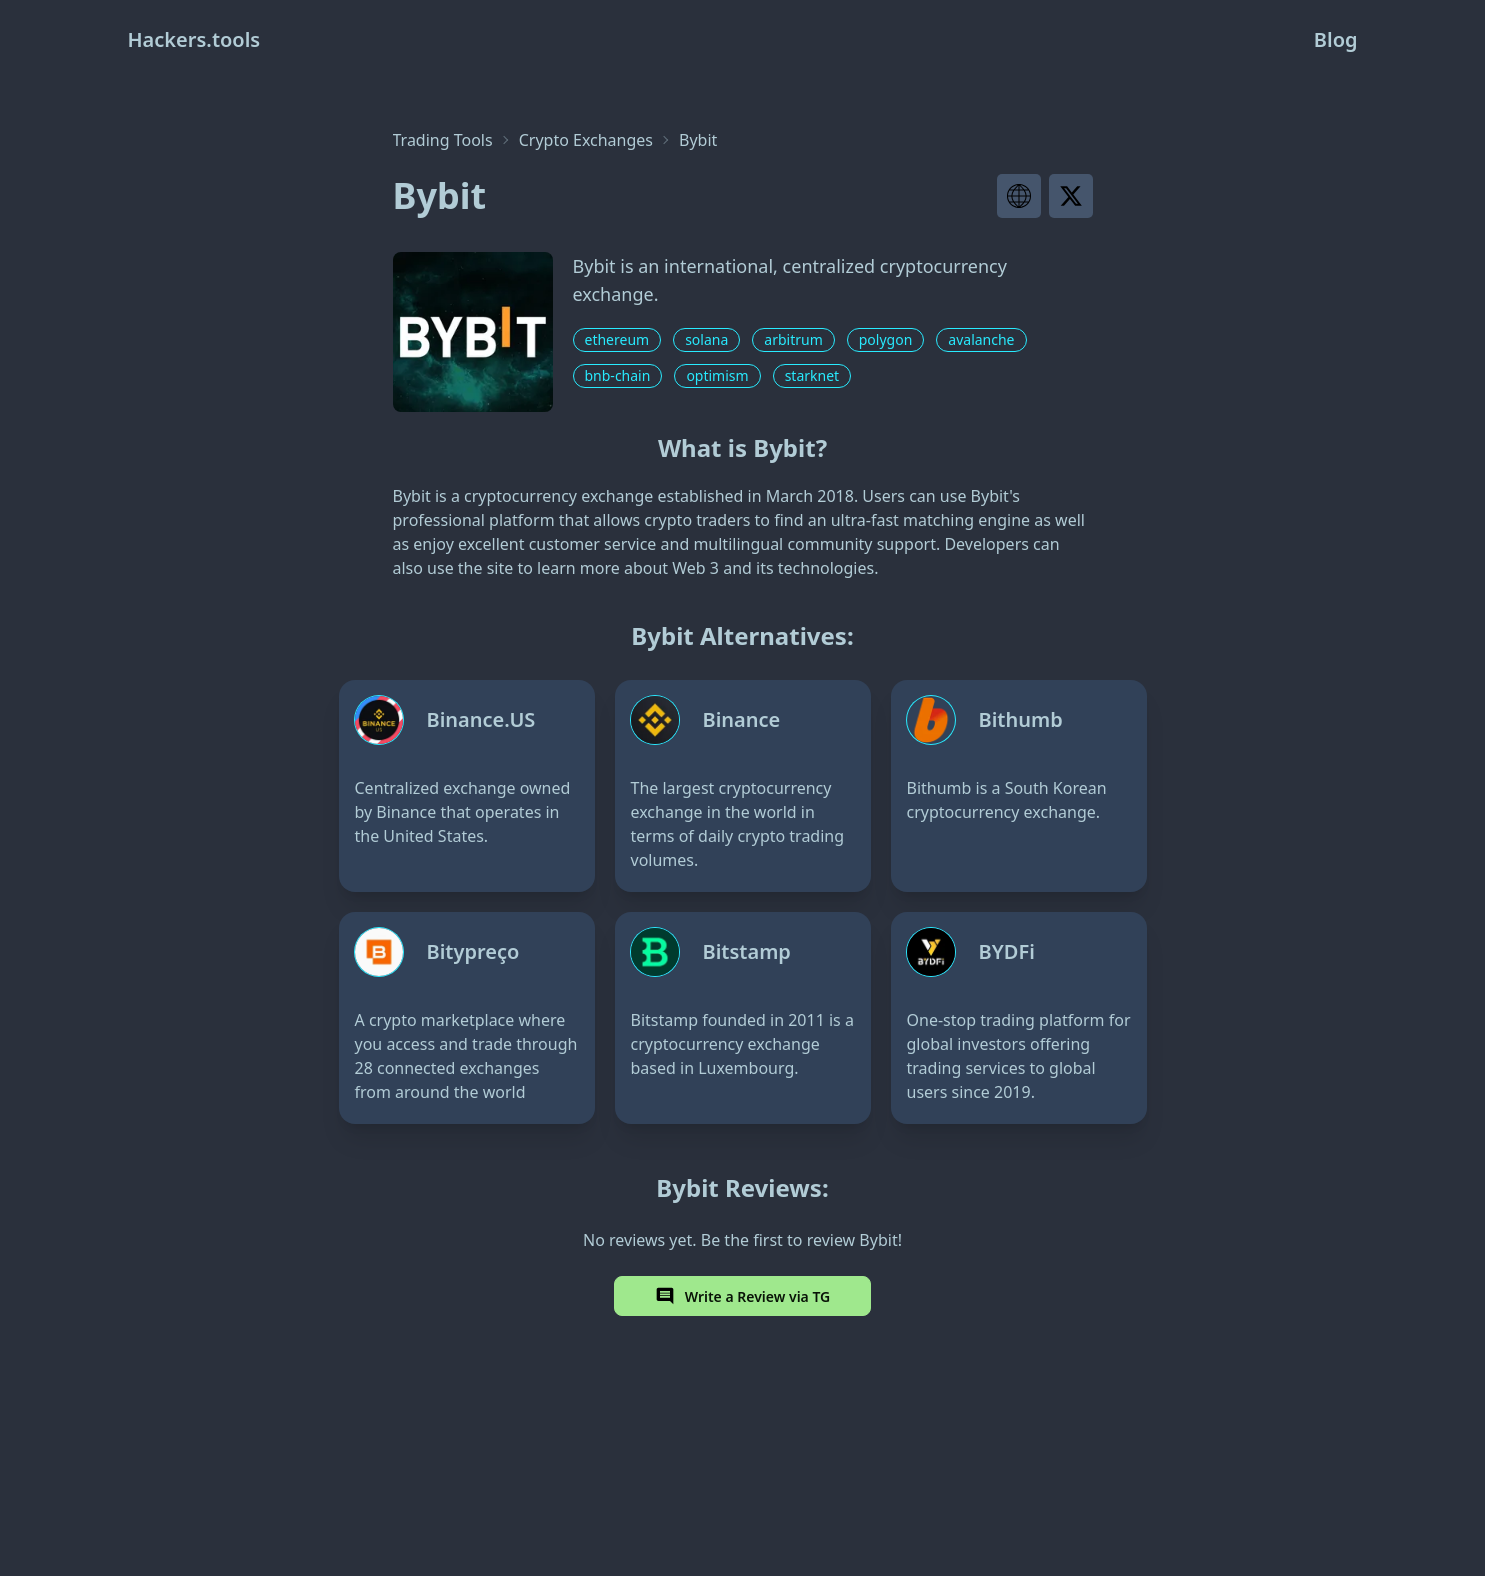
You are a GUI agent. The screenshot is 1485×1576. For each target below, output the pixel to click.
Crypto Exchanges (586, 140)
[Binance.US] (467, 786)
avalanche (981, 339)
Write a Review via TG (743, 1296)
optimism (717, 375)
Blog (1336, 39)
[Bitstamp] (743, 1018)
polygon (886, 339)
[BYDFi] (1019, 1018)
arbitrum (793, 339)
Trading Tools (443, 140)
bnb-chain (618, 375)
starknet (812, 375)
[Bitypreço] (467, 1018)
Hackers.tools (194, 39)
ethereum (617, 339)
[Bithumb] (1019, 786)
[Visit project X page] (1071, 196)
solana (706, 339)
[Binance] (743, 786)
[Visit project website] (1019, 196)
